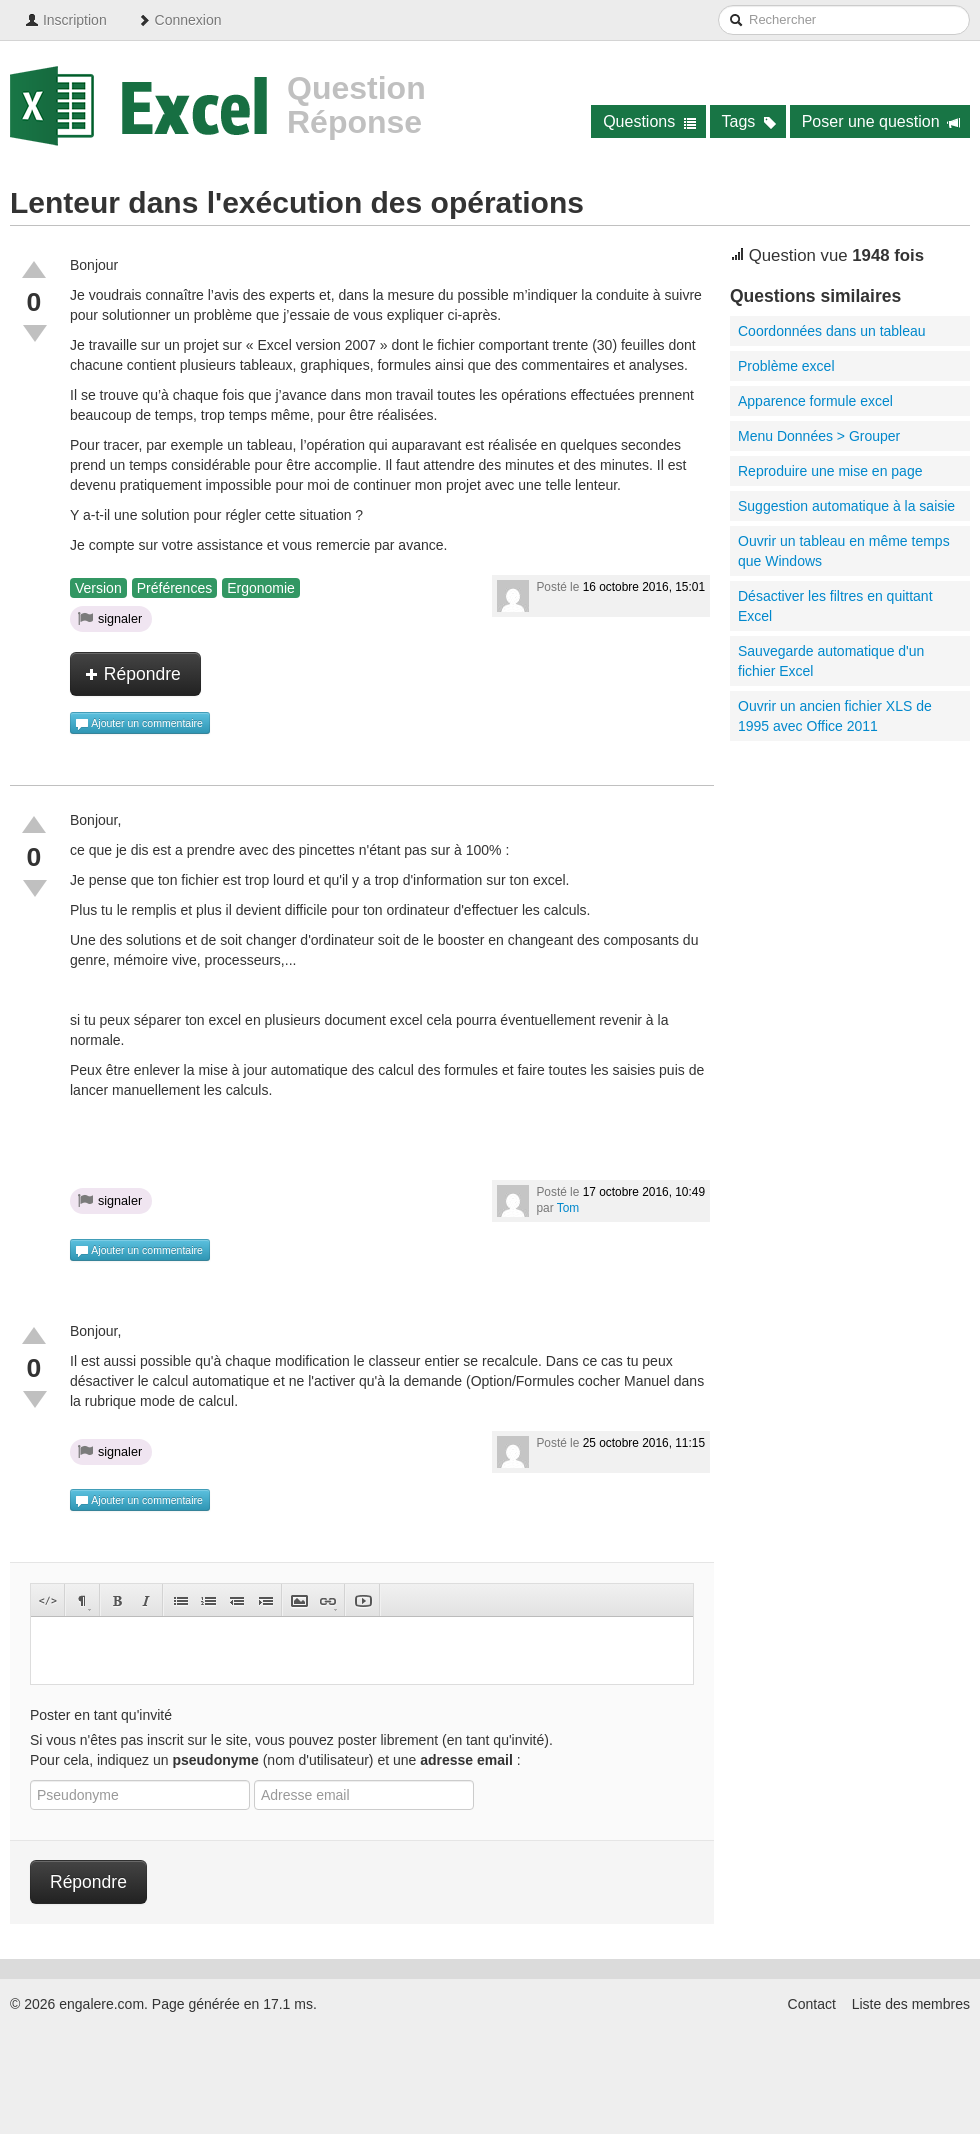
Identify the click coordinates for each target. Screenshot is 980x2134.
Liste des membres (911, 2004)
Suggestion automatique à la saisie (846, 506)
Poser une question (881, 121)
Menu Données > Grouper (819, 436)
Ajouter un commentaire (139, 724)
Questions (649, 121)
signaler (110, 618)
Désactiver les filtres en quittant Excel (835, 606)
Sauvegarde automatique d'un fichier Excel (831, 661)
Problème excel (786, 366)
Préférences (174, 588)
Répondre (133, 674)
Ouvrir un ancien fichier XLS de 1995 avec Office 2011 (835, 716)
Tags (749, 121)
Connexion (179, 20)
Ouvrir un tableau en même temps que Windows (844, 551)
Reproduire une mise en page (830, 471)
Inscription (66, 20)
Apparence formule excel (815, 401)
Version (98, 588)
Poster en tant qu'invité (101, 1715)
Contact (812, 2004)
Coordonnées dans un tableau (832, 331)
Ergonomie (261, 588)
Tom (568, 1208)
